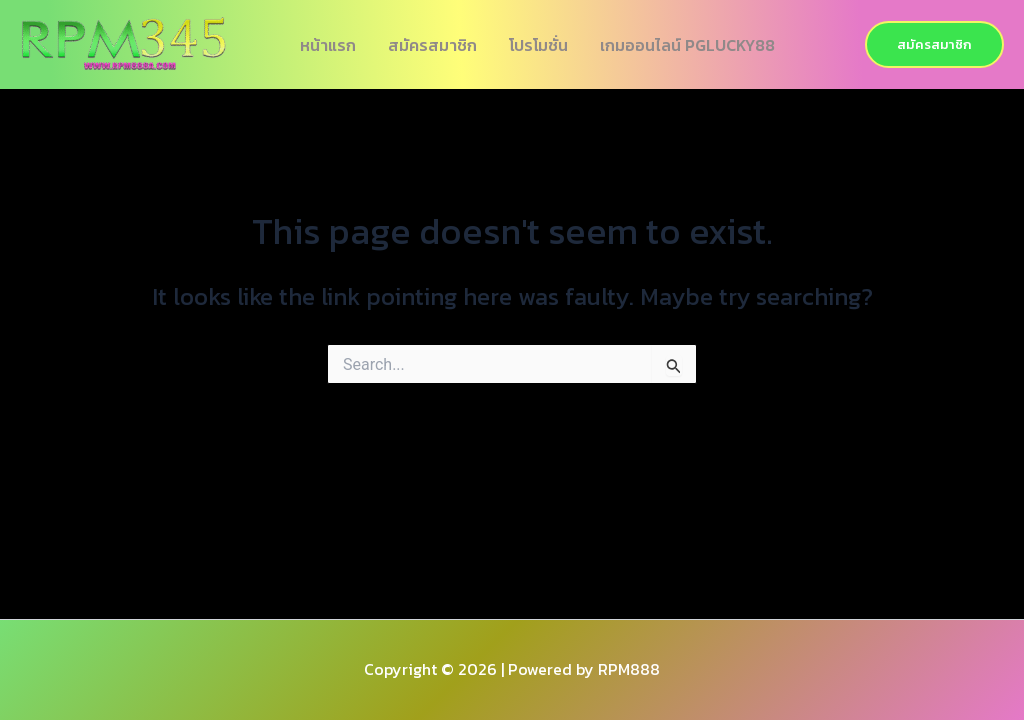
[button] (934, 44)
